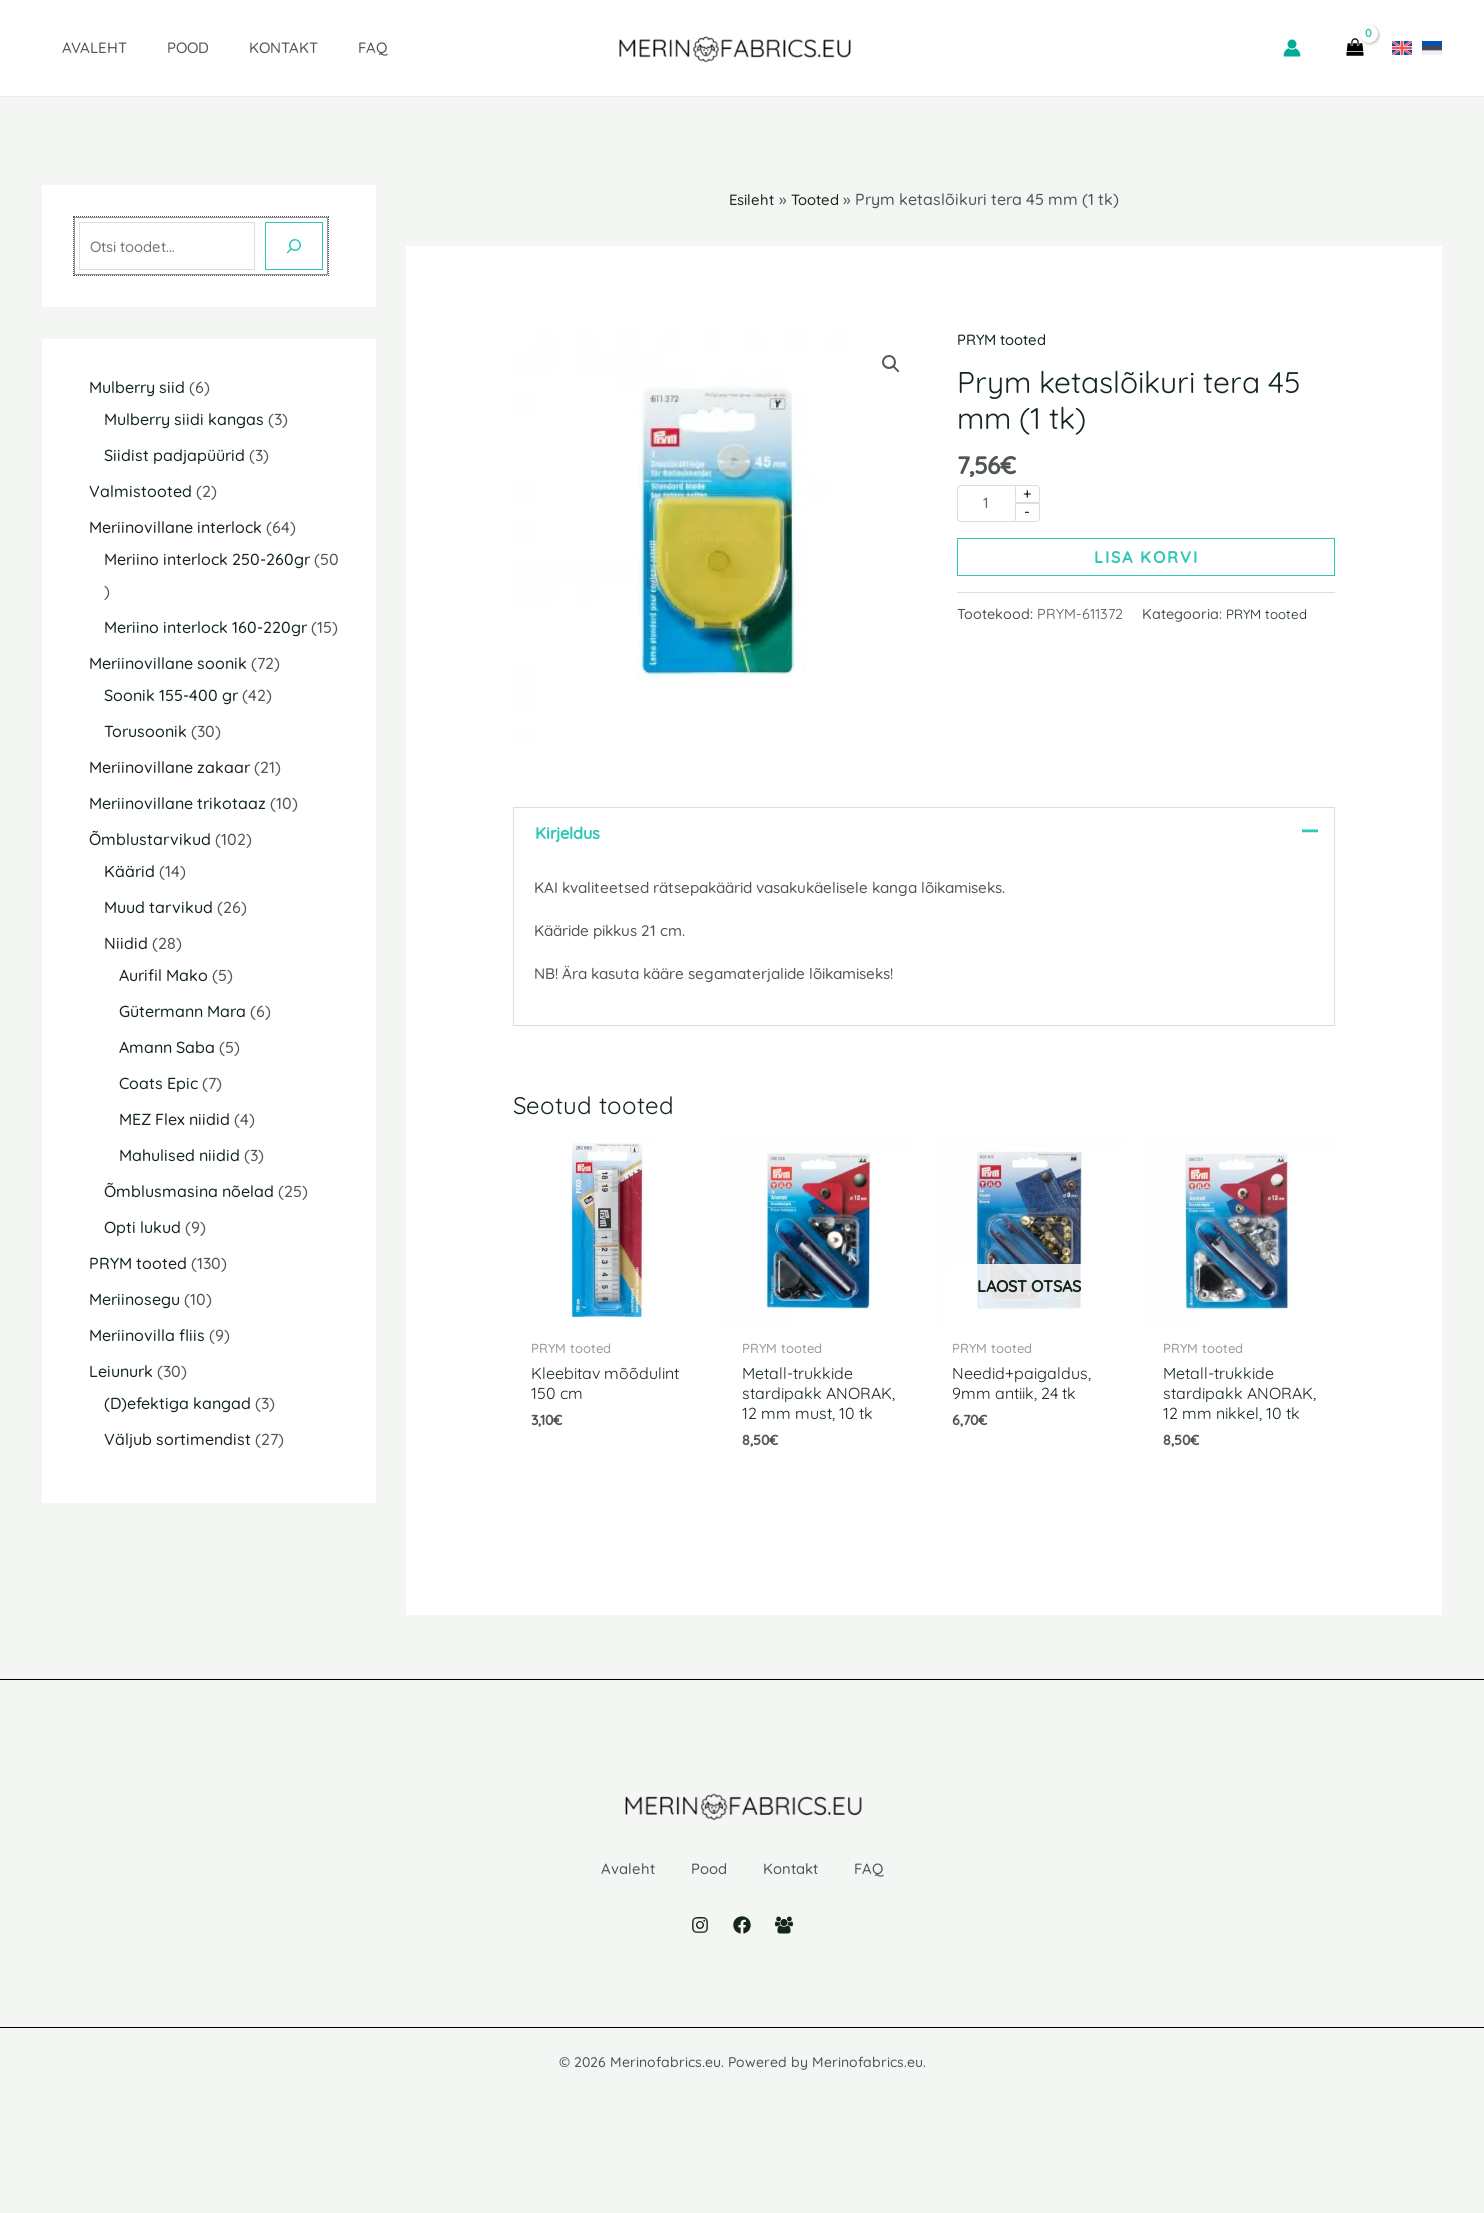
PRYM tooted (1006, 339)
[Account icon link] (1292, 48)
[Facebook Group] (784, 1989)
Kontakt (243, 47)
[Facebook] (742, 1989)
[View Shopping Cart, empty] (1354, 48)
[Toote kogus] (986, 504)
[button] (890, 365)
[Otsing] (294, 246)
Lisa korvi (1146, 559)
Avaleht (74, 47)
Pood (158, 47)
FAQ (323, 47)
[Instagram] (700, 1989)
